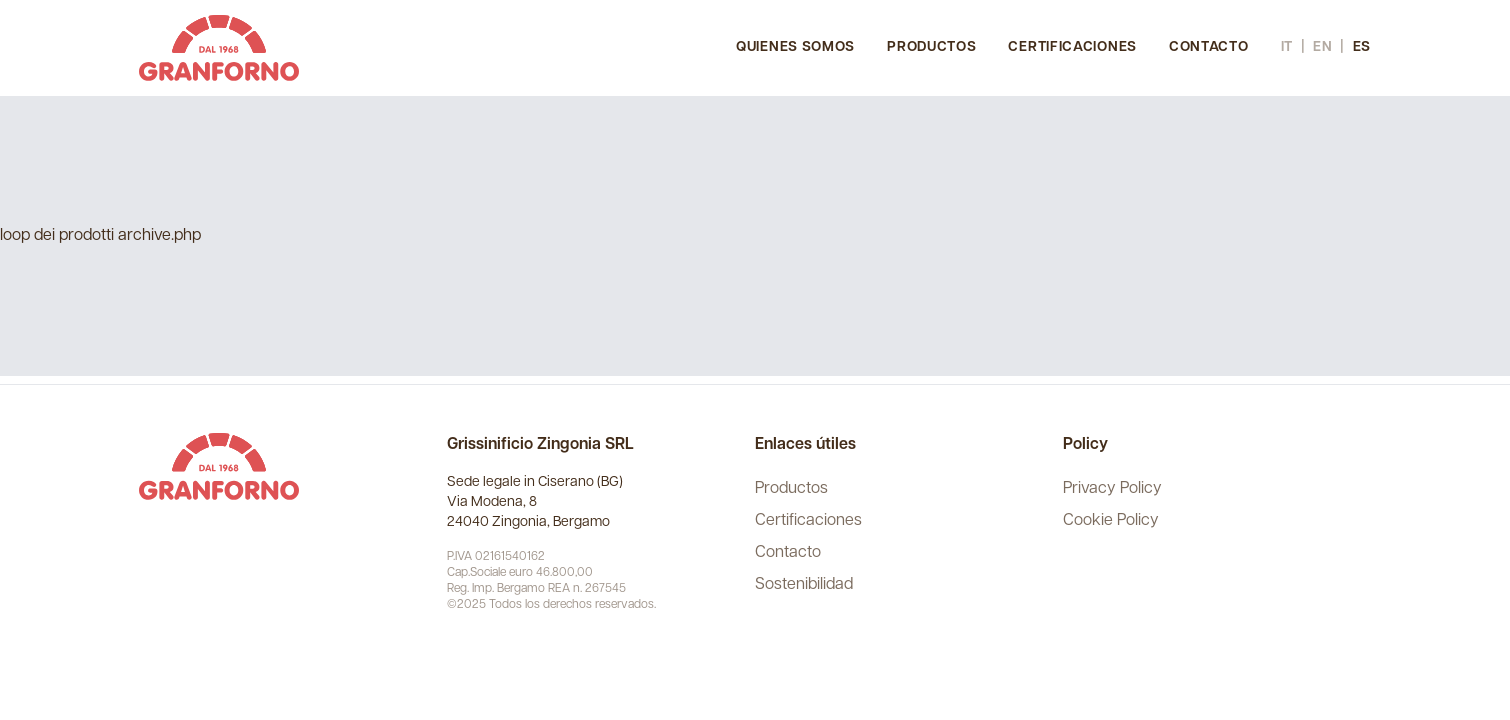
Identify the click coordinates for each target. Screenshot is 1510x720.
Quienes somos (795, 47)
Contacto (1209, 47)
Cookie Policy (1111, 521)
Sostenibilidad (804, 585)
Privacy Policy (1112, 489)
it (1287, 47)
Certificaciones (1072, 47)
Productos (931, 47)
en (1322, 47)
